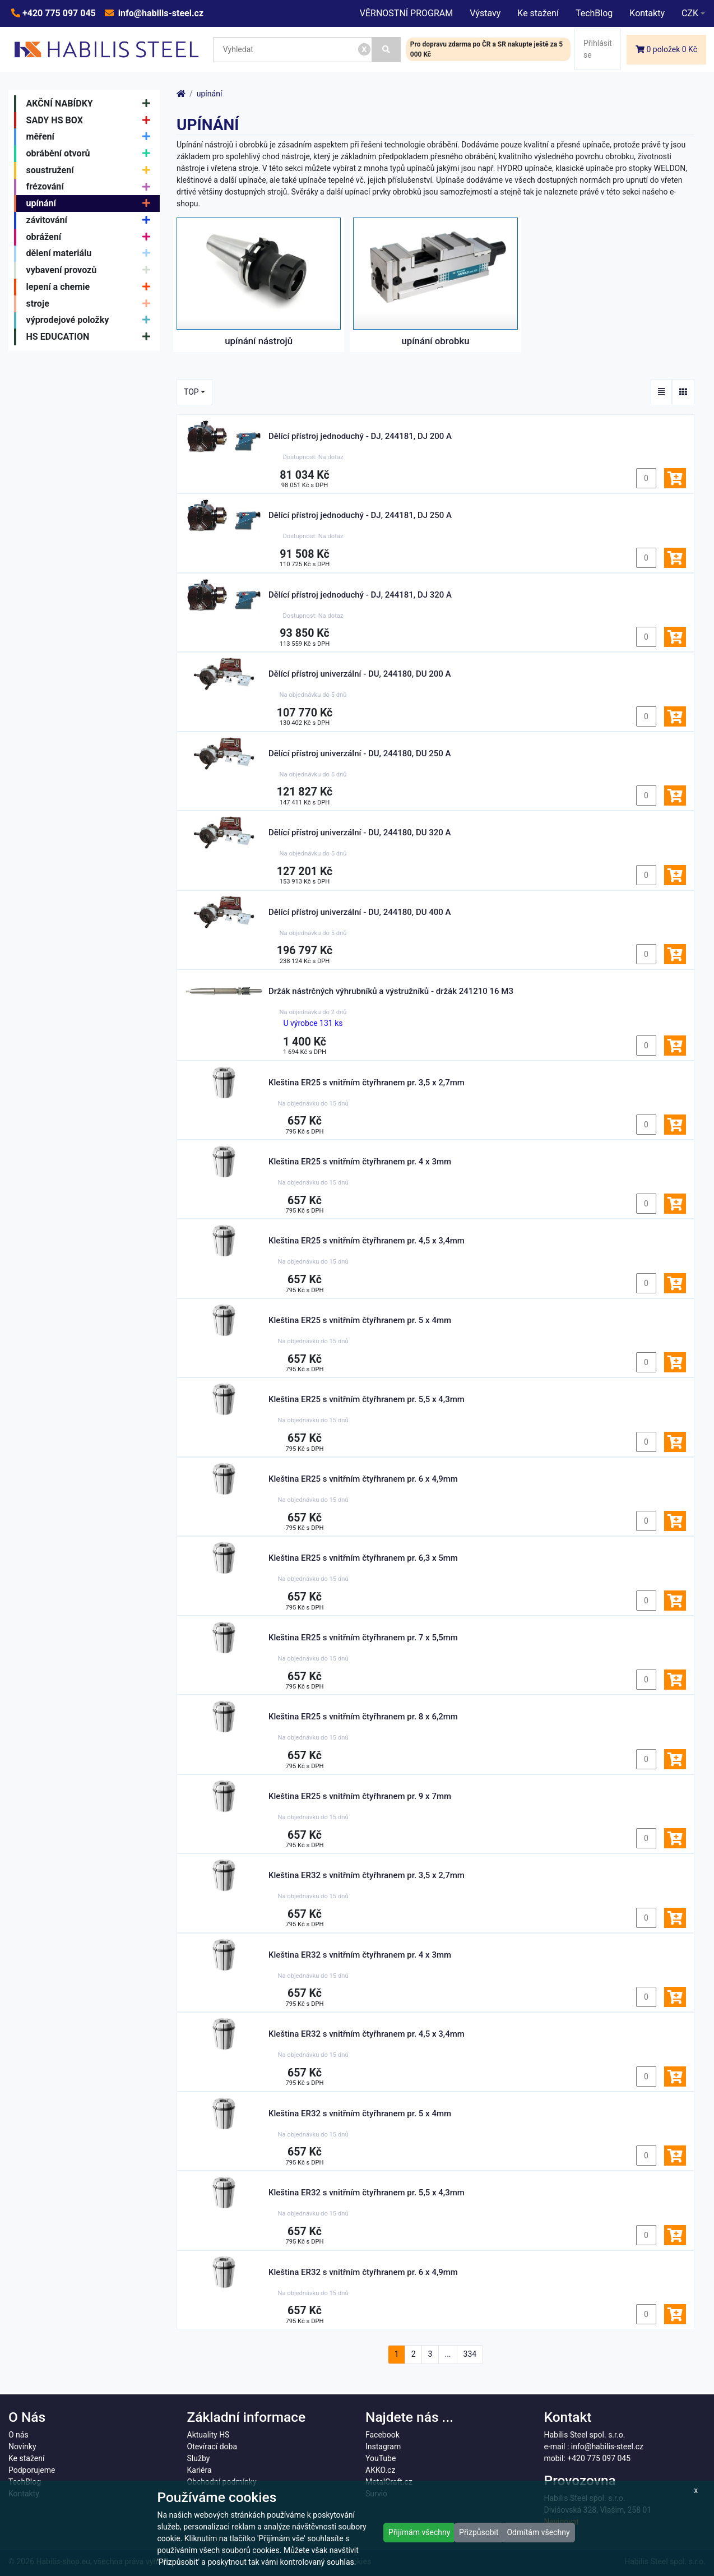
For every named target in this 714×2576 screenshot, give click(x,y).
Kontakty (647, 13)
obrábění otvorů (91, 153)
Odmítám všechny (538, 2532)
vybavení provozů (91, 270)
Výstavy (485, 13)
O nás (18, 2434)
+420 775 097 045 (58, 13)
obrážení (91, 237)
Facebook (382, 2434)
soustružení (91, 170)
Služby (198, 2458)
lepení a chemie (91, 287)
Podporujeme (31, 2470)
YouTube (380, 2458)
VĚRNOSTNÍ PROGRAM (406, 13)
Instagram (383, 2446)
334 (470, 2354)
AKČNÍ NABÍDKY (91, 103)
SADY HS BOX (91, 120)
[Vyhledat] (386, 49)
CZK (689, 13)
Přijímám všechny (419, 2532)
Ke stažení (538, 13)
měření (91, 136)
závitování (91, 220)
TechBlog (594, 13)
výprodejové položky (91, 320)
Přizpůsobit (479, 2532)
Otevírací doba (212, 2446)
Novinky (22, 2446)
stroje (91, 303)
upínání (91, 203)
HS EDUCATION (91, 337)
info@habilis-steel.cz (159, 13)
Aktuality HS (208, 2434)
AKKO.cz (380, 2470)
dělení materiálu (91, 254)
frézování (91, 187)
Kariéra (199, 2470)
